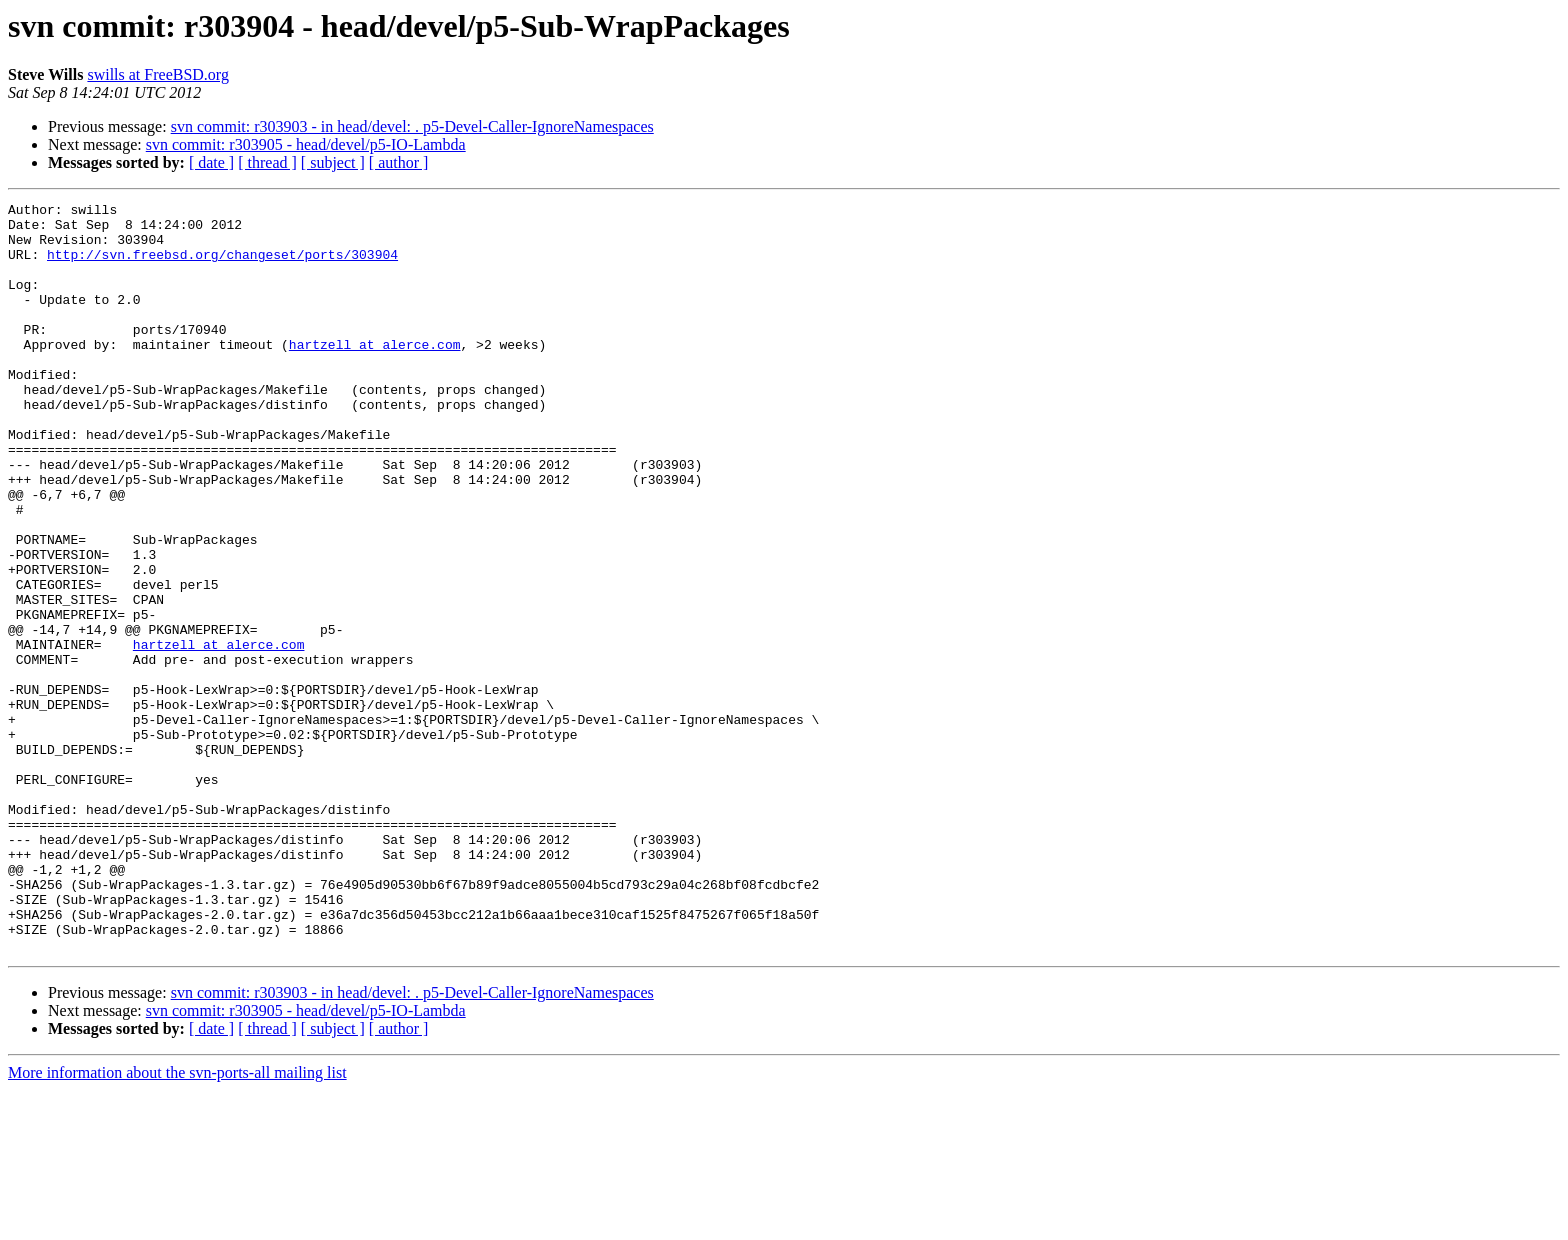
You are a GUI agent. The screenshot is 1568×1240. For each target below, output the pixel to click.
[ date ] (211, 162)
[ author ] (399, 162)
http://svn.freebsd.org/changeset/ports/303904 (222, 266)
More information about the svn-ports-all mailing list (177, 1222)
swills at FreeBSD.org (157, 74)
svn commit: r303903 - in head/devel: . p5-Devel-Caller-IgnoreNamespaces (412, 126)
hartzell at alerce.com (375, 374)
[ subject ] (333, 162)
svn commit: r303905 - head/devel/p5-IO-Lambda (306, 144)
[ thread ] (267, 162)
